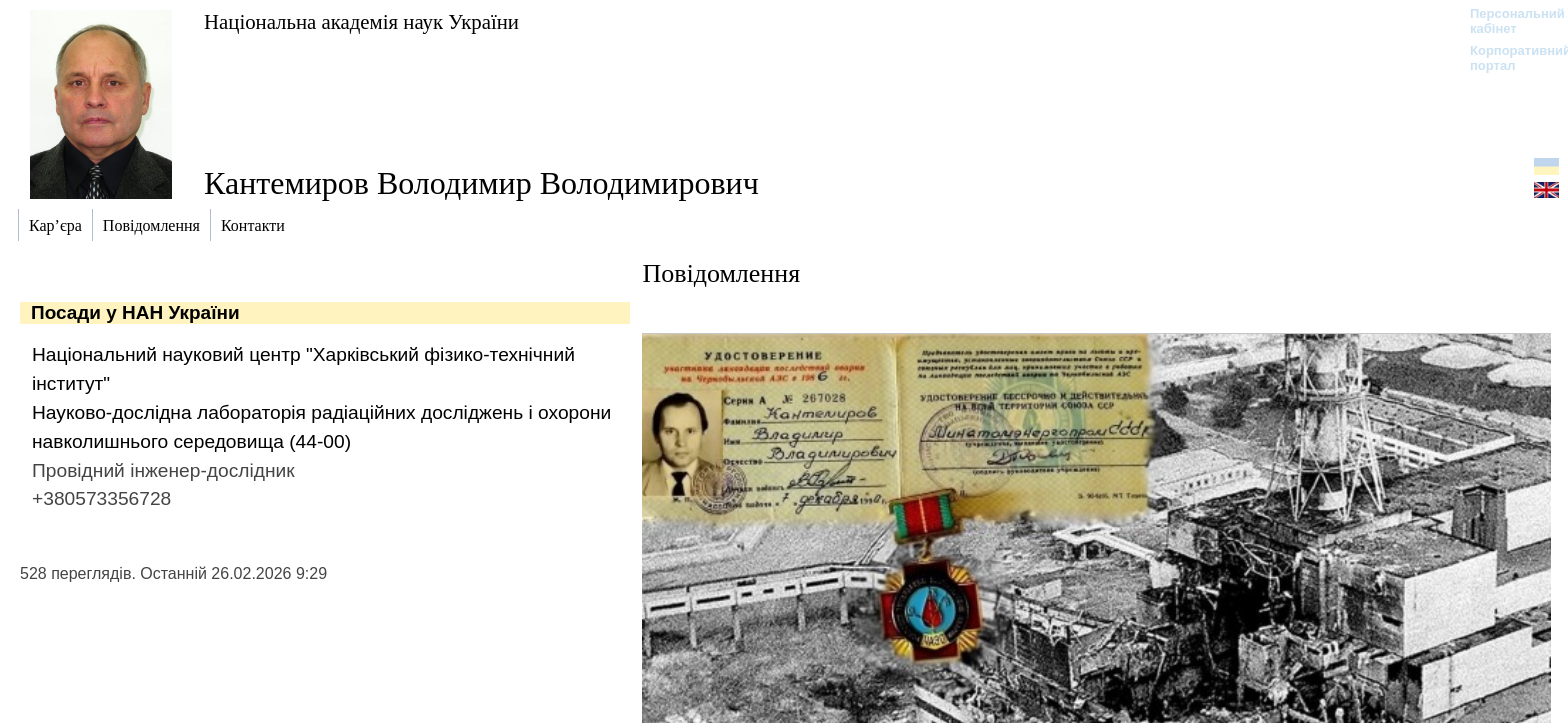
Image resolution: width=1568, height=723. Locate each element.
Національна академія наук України (361, 21)
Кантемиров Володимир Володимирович (481, 183)
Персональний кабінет (1507, 21)
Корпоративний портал (1507, 58)
